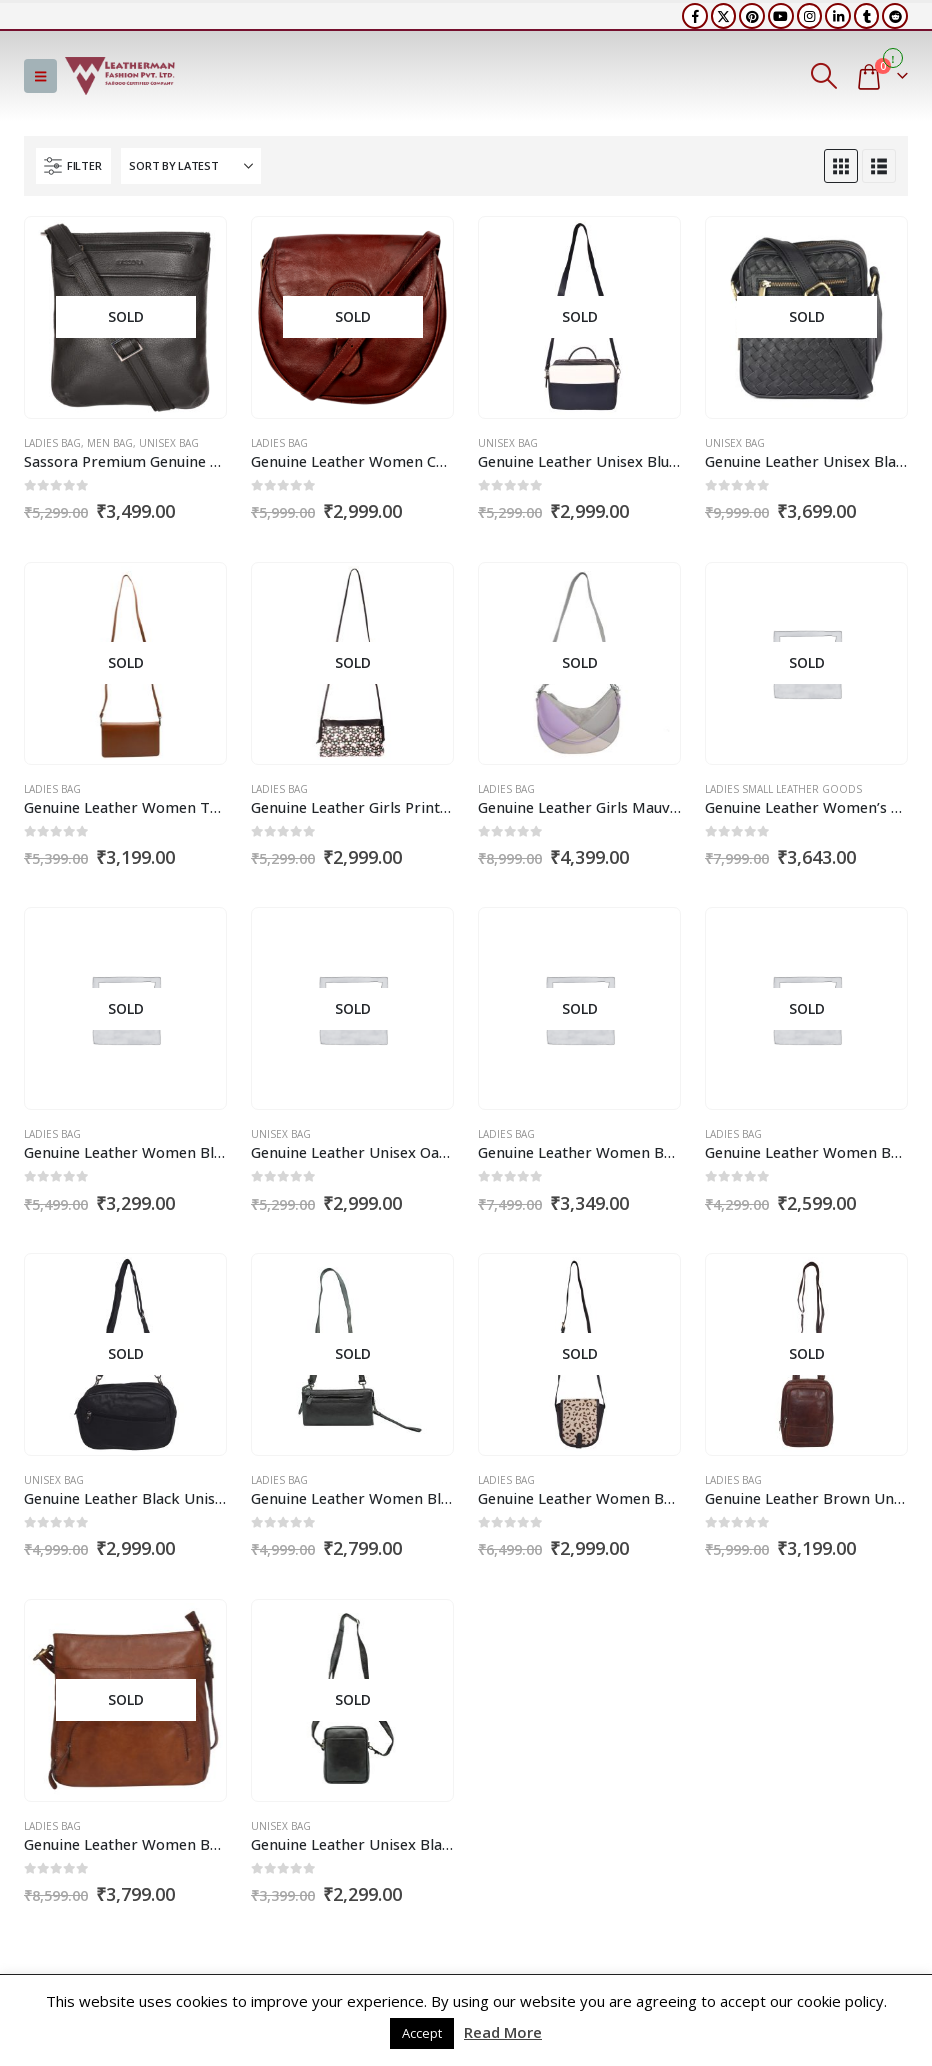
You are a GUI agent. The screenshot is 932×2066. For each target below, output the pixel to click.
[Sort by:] (191, 166)
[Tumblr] (867, 16)
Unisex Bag (169, 443)
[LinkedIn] (838, 16)
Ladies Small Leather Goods (783, 789)
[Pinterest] (752, 16)
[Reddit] (895, 16)
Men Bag (110, 443)
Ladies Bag (52, 443)
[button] (40, 76)
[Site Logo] (120, 76)
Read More (503, 2032)
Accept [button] (422, 2033)
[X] (724, 16)
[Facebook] (695, 16)
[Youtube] (781, 16)
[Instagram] (810, 16)
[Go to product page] (125, 317)
